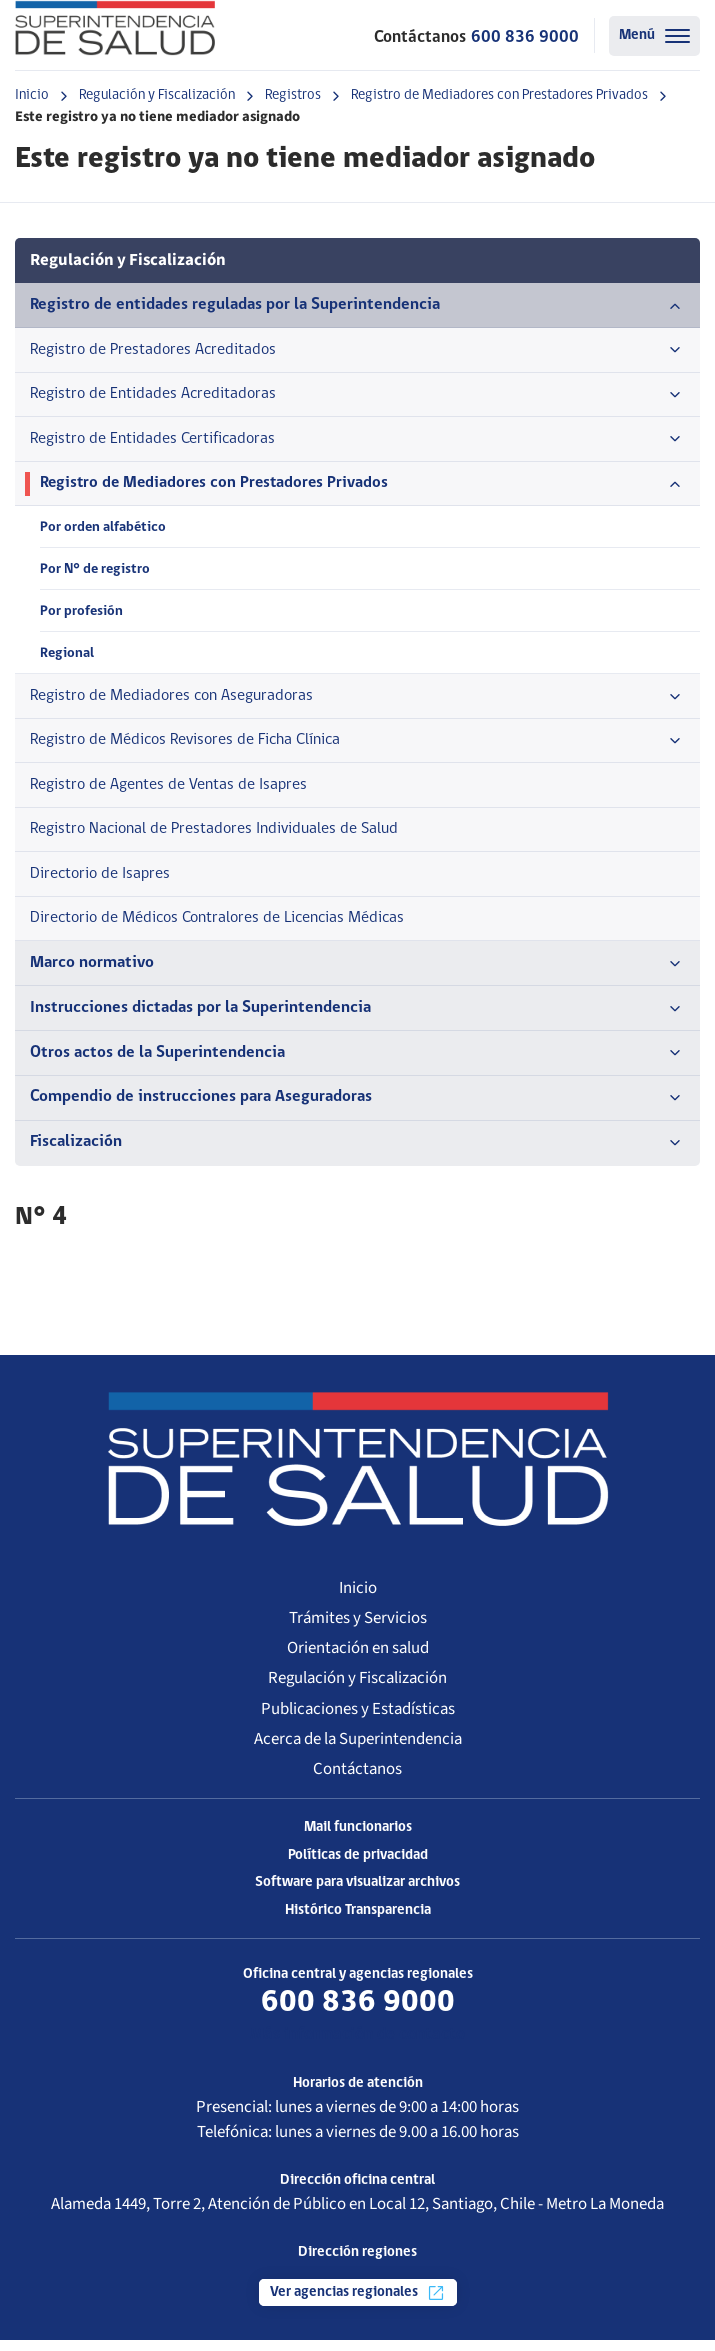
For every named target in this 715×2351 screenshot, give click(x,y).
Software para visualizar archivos (357, 1894)
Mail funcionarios (358, 1838)
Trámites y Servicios (358, 1629)
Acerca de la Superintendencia (358, 1750)
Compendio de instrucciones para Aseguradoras (357, 1109)
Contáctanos (357, 1780)
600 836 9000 (525, 37)
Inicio (32, 95)
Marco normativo (357, 974)
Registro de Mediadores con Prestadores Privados (499, 95)
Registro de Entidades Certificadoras (357, 442)
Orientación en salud (358, 1659)
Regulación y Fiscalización (157, 95)
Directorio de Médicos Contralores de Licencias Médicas (228, 927)
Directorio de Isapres (103, 882)
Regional (67, 658)
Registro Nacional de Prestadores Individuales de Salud (223, 837)
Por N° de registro (96, 572)
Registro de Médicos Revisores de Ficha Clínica (357, 747)
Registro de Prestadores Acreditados (357, 351)
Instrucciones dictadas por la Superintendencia (357, 1019)
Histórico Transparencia (358, 1921)
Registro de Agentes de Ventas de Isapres (175, 792)
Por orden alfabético (103, 530)
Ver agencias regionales (358, 2304)
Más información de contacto (357, 2046)
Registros (293, 95)
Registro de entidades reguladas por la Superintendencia (357, 306)
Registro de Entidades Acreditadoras (357, 396)
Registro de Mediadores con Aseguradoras (357, 702)
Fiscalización (357, 1154)
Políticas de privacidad (358, 1866)
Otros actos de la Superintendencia (357, 1064)
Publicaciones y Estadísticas (358, 1720)
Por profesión (81, 615)
